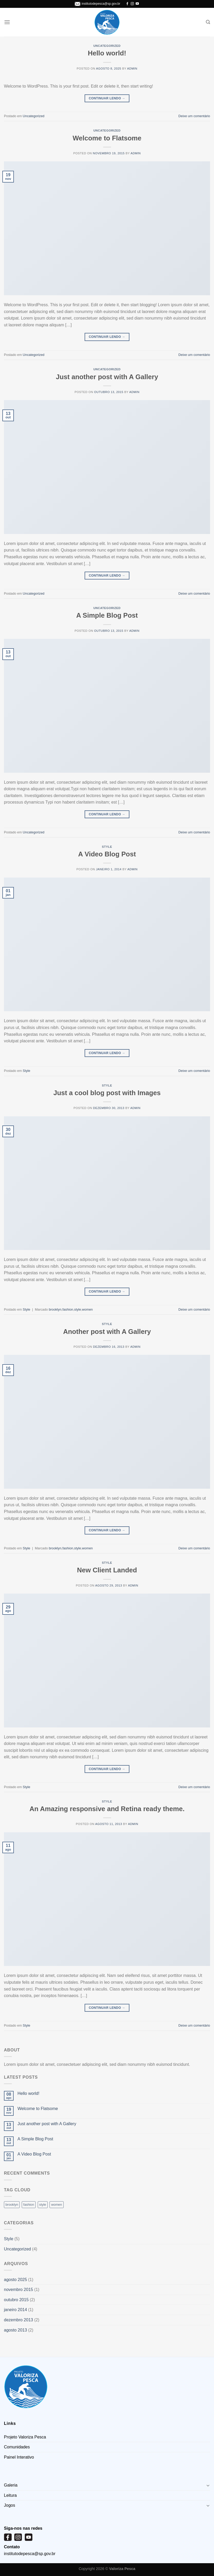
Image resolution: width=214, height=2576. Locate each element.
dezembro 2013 (18, 2320)
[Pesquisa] (208, 22)
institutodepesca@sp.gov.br (101, 3)
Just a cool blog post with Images (107, 1092)
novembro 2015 (18, 2289)
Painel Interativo (19, 2457)
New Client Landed (107, 1570)
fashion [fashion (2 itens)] (28, 2205)
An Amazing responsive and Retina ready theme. (106, 1808)
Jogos (9, 2505)
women (87, 1309)
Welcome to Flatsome (107, 138)
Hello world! (107, 53)
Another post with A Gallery (107, 1331)
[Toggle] (208, 2485)
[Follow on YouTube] (137, 4)
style (77, 1309)
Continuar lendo (107, 98)
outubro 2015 (16, 2300)
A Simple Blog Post (107, 615)
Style (107, 846)
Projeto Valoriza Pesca (25, 2437)
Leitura (10, 2495)
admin (132, 68)
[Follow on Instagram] (132, 4)
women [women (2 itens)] (56, 2205)
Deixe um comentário (194, 116)
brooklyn (55, 1309)
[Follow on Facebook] (127, 4)
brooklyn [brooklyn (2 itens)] (12, 2205)
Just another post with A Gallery (107, 376)
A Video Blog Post (107, 854)
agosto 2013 (15, 2330)
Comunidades (17, 2447)
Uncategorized (106, 45)
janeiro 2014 (15, 2309)
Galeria (11, 2485)
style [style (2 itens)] (42, 2205)
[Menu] (7, 22)
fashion (67, 1309)
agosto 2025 (15, 2279)
